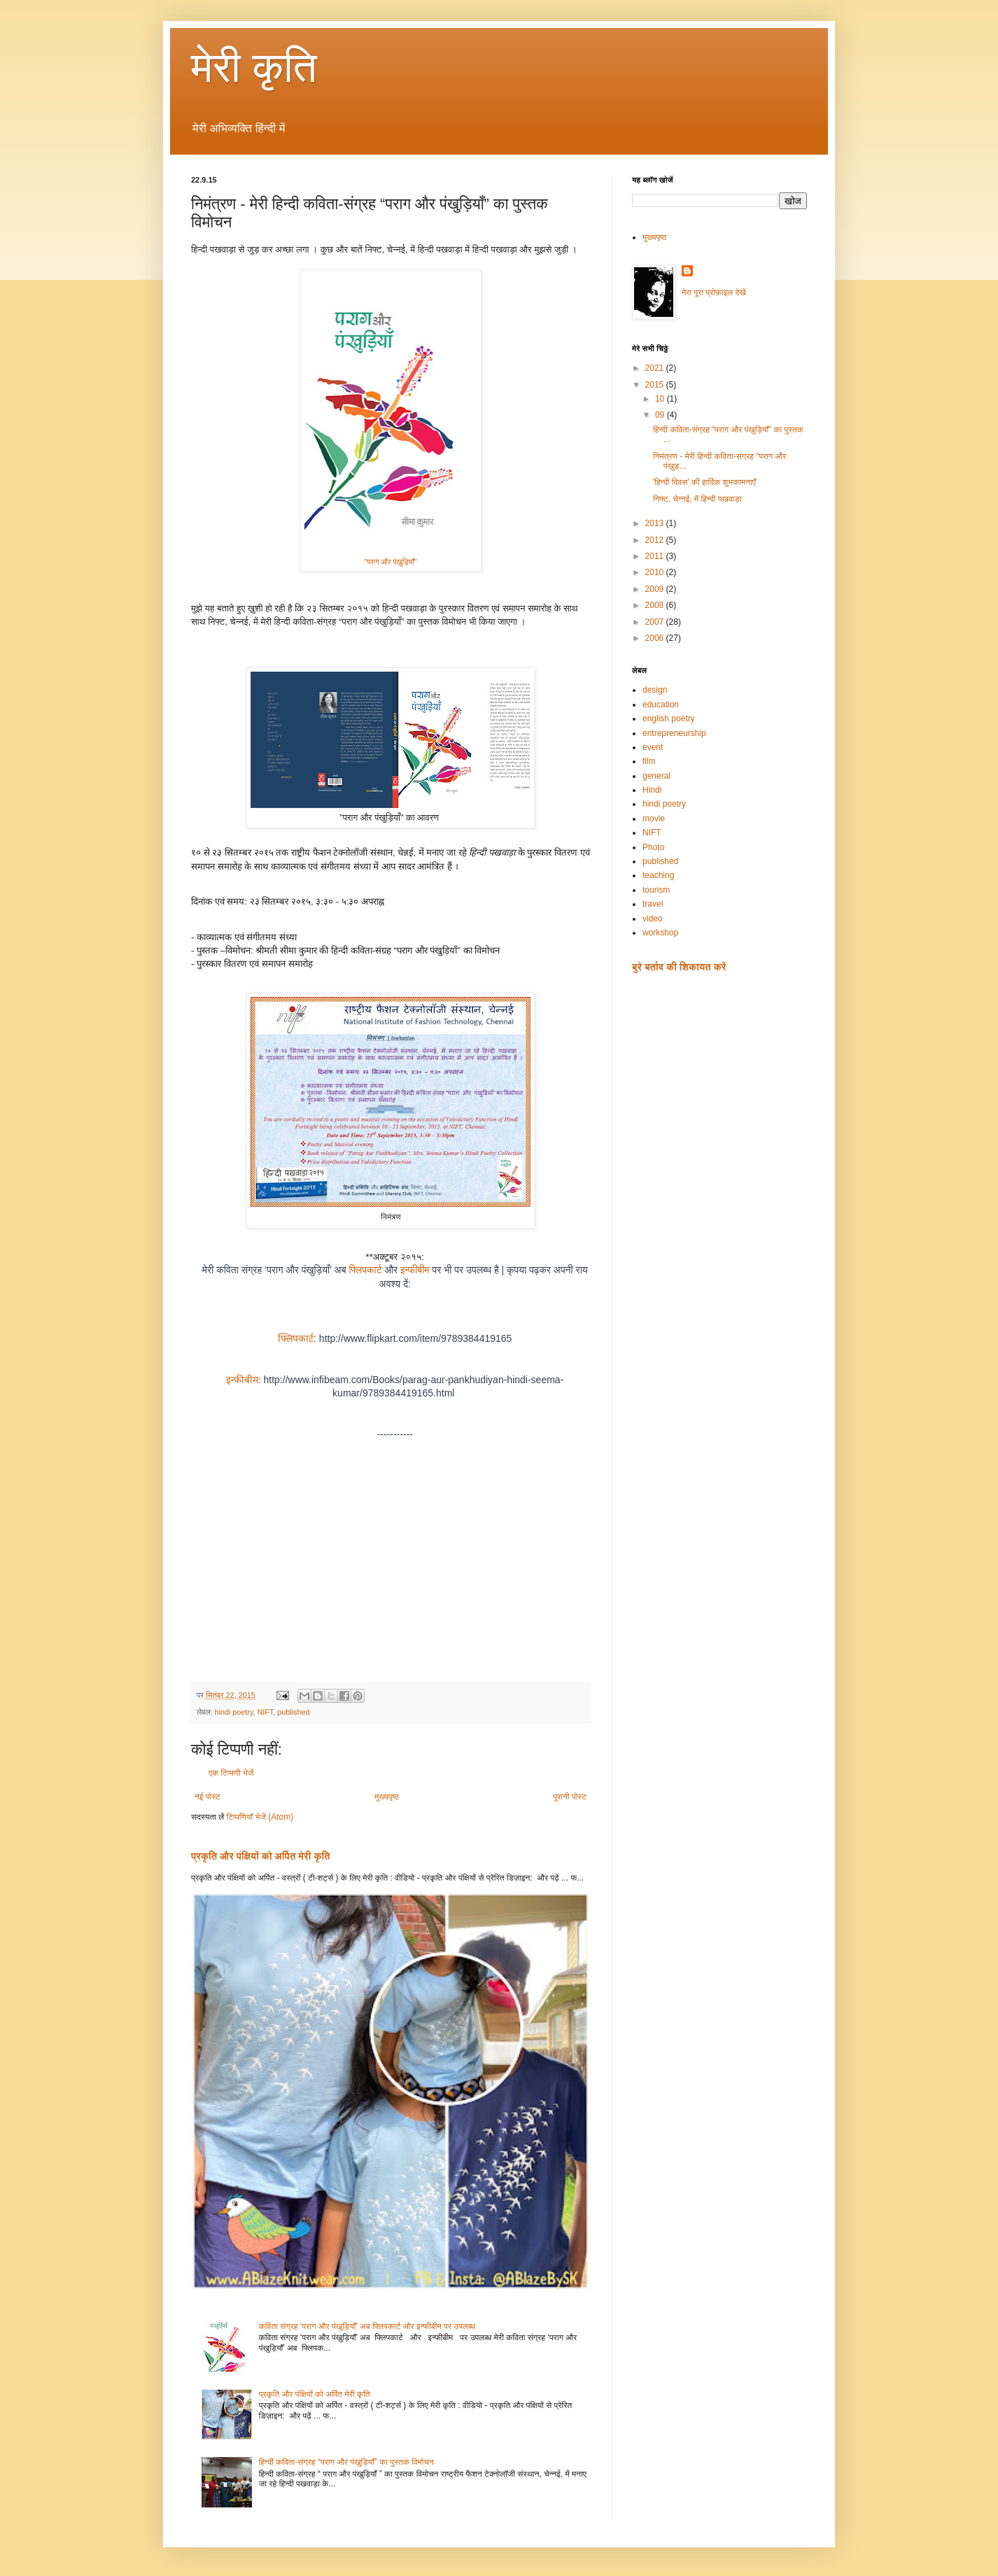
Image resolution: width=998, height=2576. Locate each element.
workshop (660, 932)
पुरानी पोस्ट (569, 1797)
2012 (655, 540)
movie (653, 818)
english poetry (668, 718)
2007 (655, 622)
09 (661, 415)
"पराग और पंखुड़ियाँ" (390, 562)
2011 (655, 556)
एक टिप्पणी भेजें (231, 1773)
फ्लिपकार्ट (365, 1269)
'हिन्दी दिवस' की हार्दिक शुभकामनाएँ (704, 482)
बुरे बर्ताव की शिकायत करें (679, 966)
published (293, 1712)
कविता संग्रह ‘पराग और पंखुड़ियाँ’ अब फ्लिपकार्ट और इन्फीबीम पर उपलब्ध (367, 2326)
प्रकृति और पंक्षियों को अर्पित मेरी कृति (260, 1856)
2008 (655, 605)
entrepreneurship (674, 733)
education (660, 704)
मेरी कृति (254, 67)
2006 (655, 638)
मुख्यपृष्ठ (386, 1797)
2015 (655, 385)
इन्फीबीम (415, 1269)
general (656, 776)
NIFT (266, 1712)
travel (652, 904)
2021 (655, 368)
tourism (656, 890)
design (654, 690)
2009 (655, 589)
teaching (658, 875)
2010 (655, 572)
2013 (655, 523)
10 (661, 399)
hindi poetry (233, 1712)
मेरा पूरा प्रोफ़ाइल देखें (714, 292)
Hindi (651, 790)
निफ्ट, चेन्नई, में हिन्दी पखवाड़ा (697, 499)
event (652, 747)
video (652, 918)
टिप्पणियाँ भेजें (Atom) (260, 1817)
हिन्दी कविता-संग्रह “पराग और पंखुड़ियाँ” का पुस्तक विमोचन (346, 2462)
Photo (653, 847)
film (649, 761)
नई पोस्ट (207, 1797)
